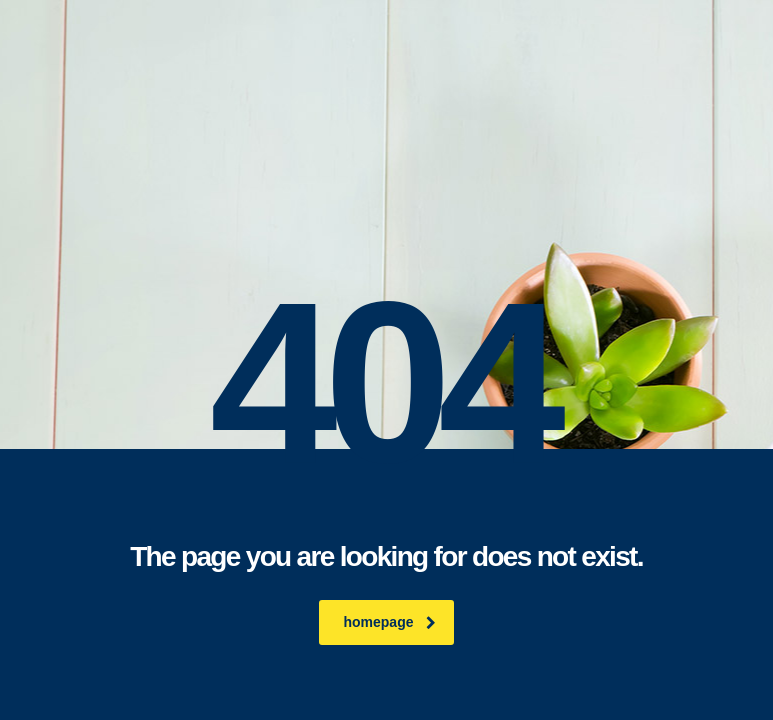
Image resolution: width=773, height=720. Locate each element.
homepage (389, 622)
